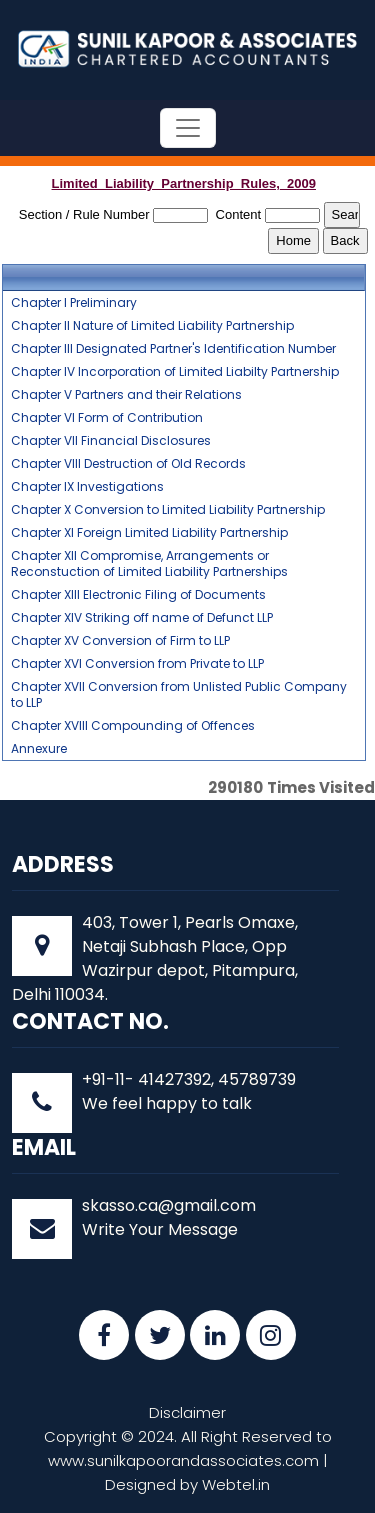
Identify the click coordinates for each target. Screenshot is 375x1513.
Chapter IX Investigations (87, 487)
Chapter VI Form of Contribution (107, 418)
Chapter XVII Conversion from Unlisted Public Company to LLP (179, 695)
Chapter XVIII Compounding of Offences (133, 726)
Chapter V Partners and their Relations (126, 395)
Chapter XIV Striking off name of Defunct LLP (142, 618)
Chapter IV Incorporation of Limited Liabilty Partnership (175, 372)
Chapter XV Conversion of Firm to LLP (120, 641)
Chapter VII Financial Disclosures (111, 441)
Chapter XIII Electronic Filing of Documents (138, 595)
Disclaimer (187, 1412)
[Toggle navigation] (188, 128)
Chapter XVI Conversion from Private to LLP (137, 664)
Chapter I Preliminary (74, 303)
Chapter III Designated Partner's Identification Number (173, 349)
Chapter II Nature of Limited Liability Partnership (152, 326)
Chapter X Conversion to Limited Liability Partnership (168, 510)
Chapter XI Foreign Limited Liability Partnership (149, 533)
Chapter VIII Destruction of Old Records (128, 464)
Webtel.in (236, 1484)
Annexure (39, 749)
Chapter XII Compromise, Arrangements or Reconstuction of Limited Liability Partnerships (149, 564)
